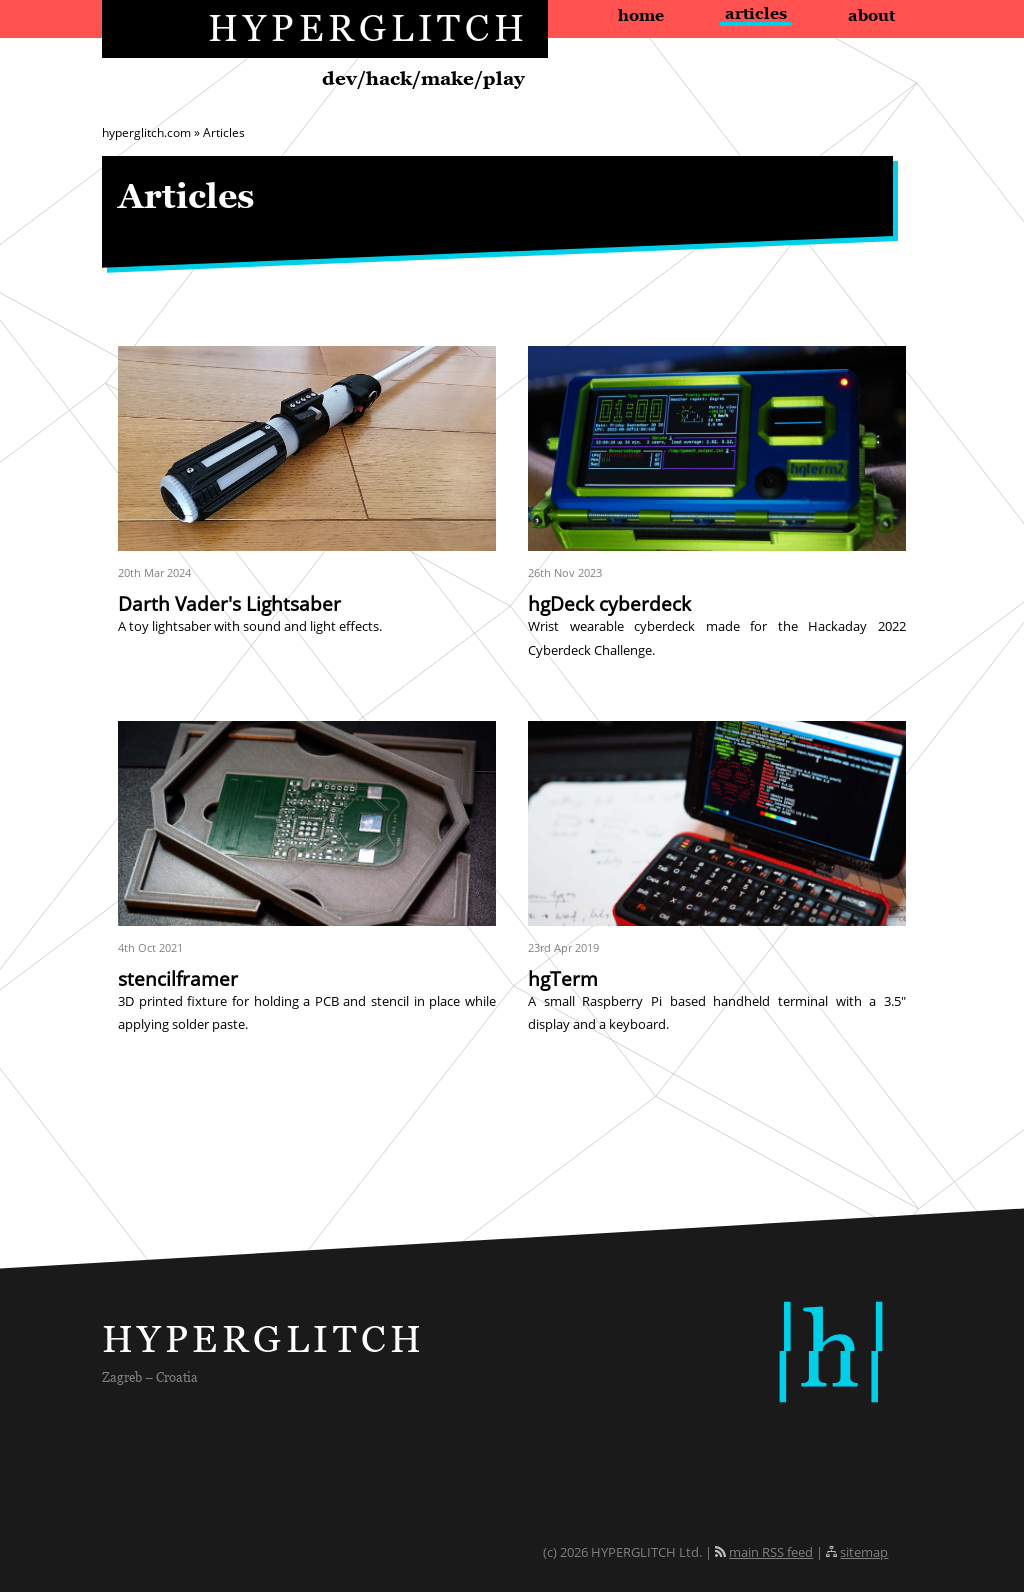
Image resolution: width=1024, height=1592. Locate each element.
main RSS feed (771, 1552)
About (871, 15)
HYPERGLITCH (368, 27)
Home (641, 15)
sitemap (864, 1552)
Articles (756, 13)
